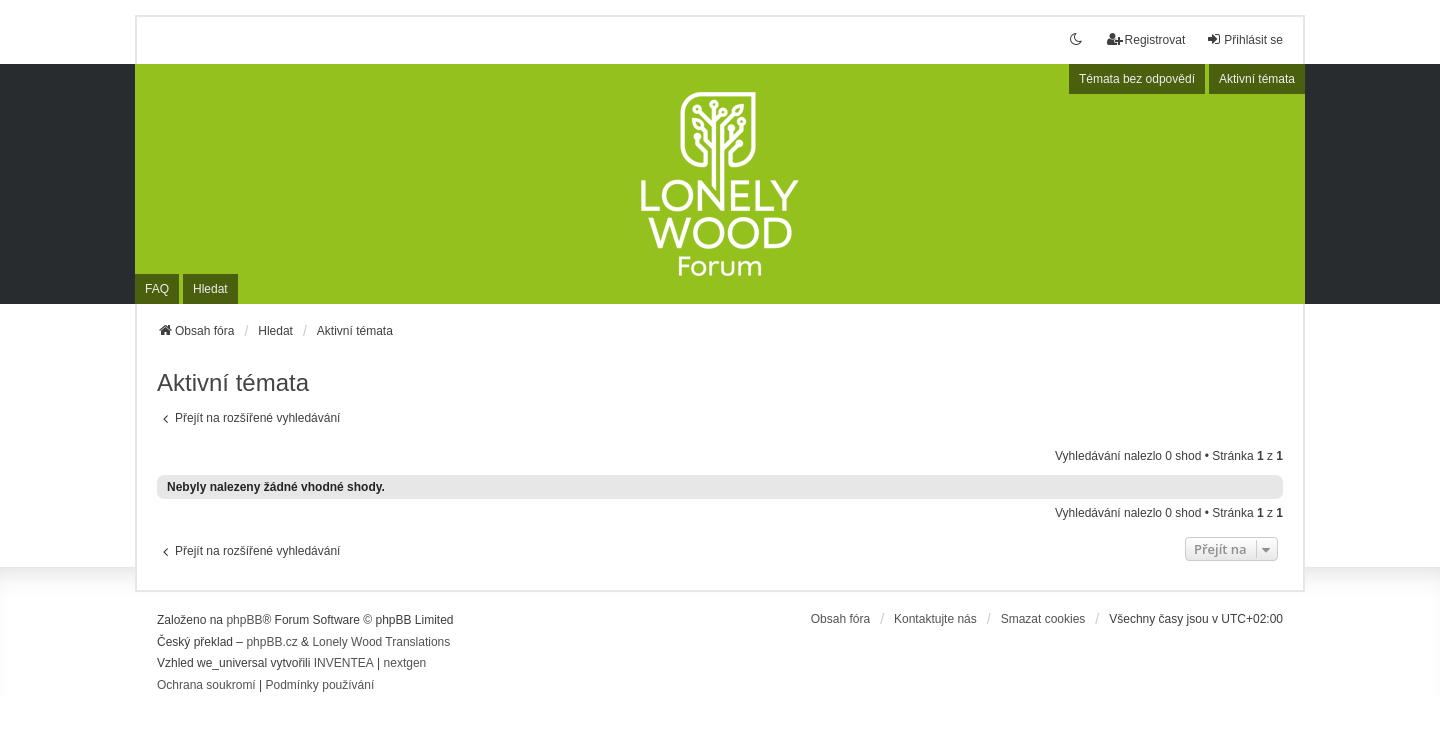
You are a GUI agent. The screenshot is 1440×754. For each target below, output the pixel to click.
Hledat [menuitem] (210, 289)
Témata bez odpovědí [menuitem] (1137, 79)
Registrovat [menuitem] (1146, 39)
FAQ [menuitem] (157, 289)
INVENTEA (344, 663)
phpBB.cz (271, 642)
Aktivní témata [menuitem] (1257, 79)
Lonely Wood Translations (381, 642)
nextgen (405, 663)
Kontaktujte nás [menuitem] (935, 619)
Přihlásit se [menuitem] (1244, 39)
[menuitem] (206, 686)
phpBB (244, 620)
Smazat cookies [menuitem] (1043, 619)
